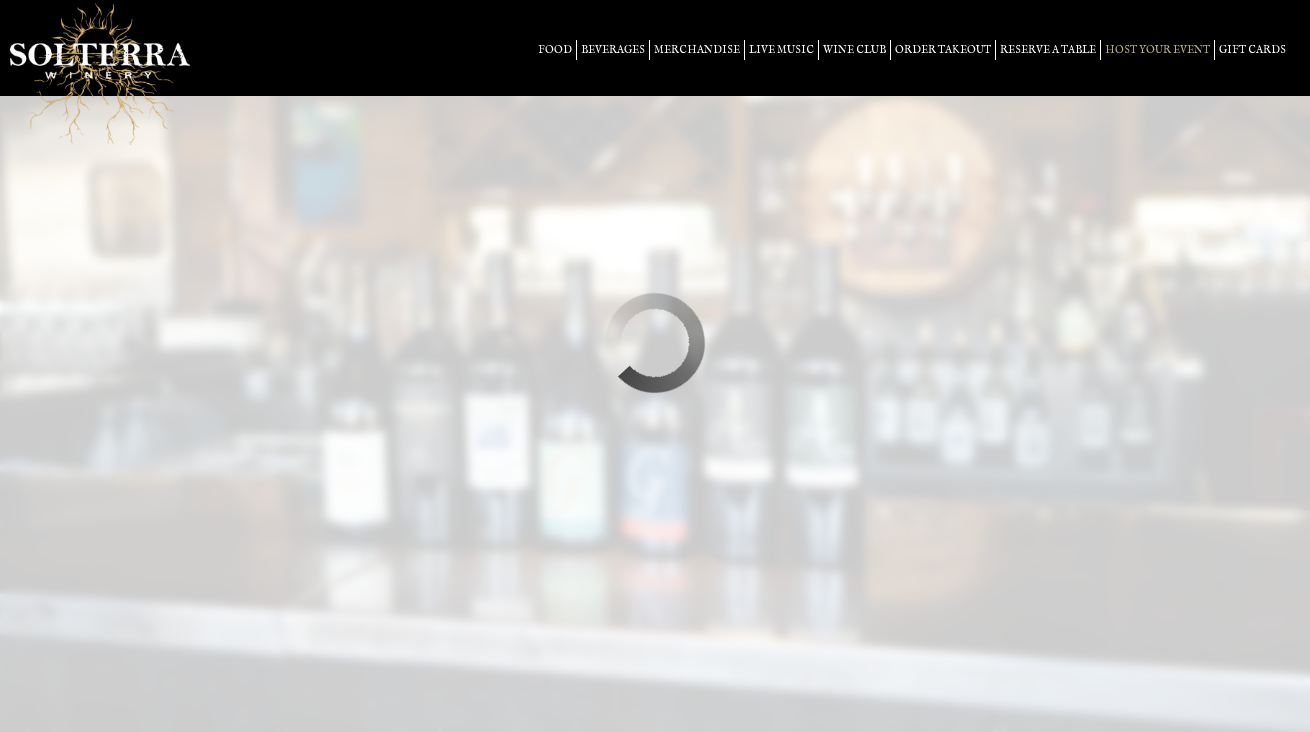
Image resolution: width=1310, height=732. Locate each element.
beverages (613, 50)
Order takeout (943, 50)
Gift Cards (1252, 50)
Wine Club (854, 50)
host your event (1157, 50)
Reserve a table (1048, 50)
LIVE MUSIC (781, 50)
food (555, 50)
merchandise (697, 50)
